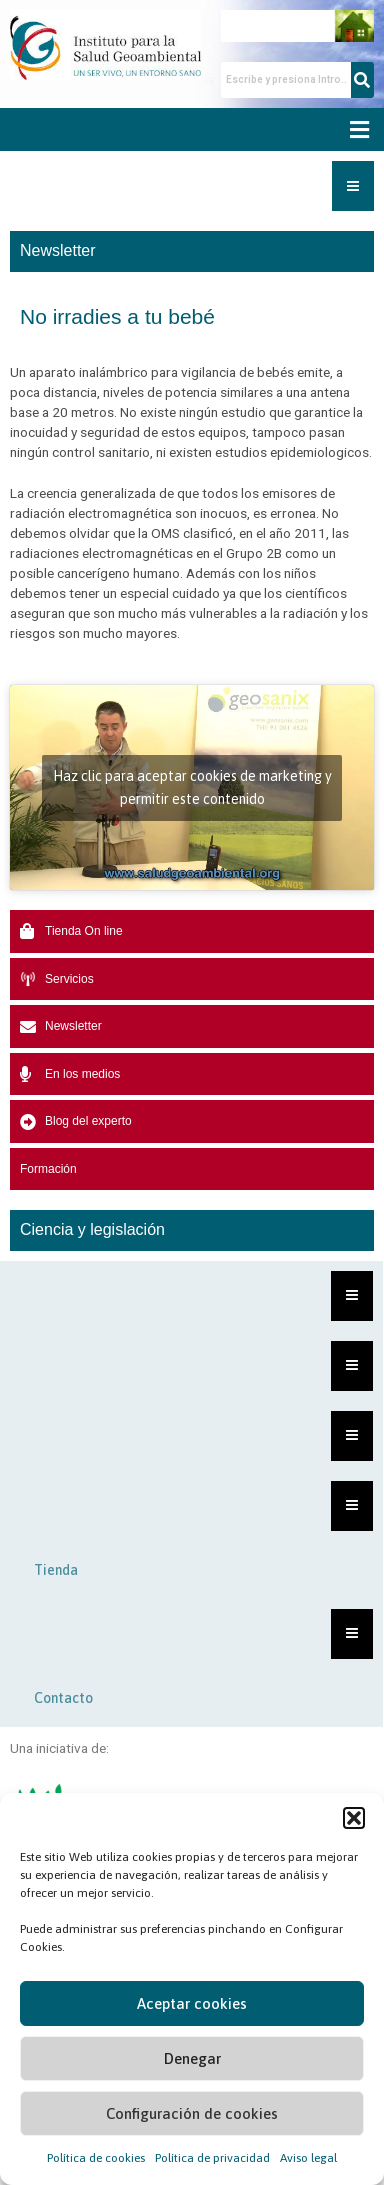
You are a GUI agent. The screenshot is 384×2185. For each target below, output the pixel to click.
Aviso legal (308, 2158)
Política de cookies (96, 2158)
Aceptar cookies (192, 2003)
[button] (354, 1818)
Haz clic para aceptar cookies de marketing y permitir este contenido (192, 787)
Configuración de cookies (192, 2113)
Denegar (192, 2058)
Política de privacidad (212, 2158)
